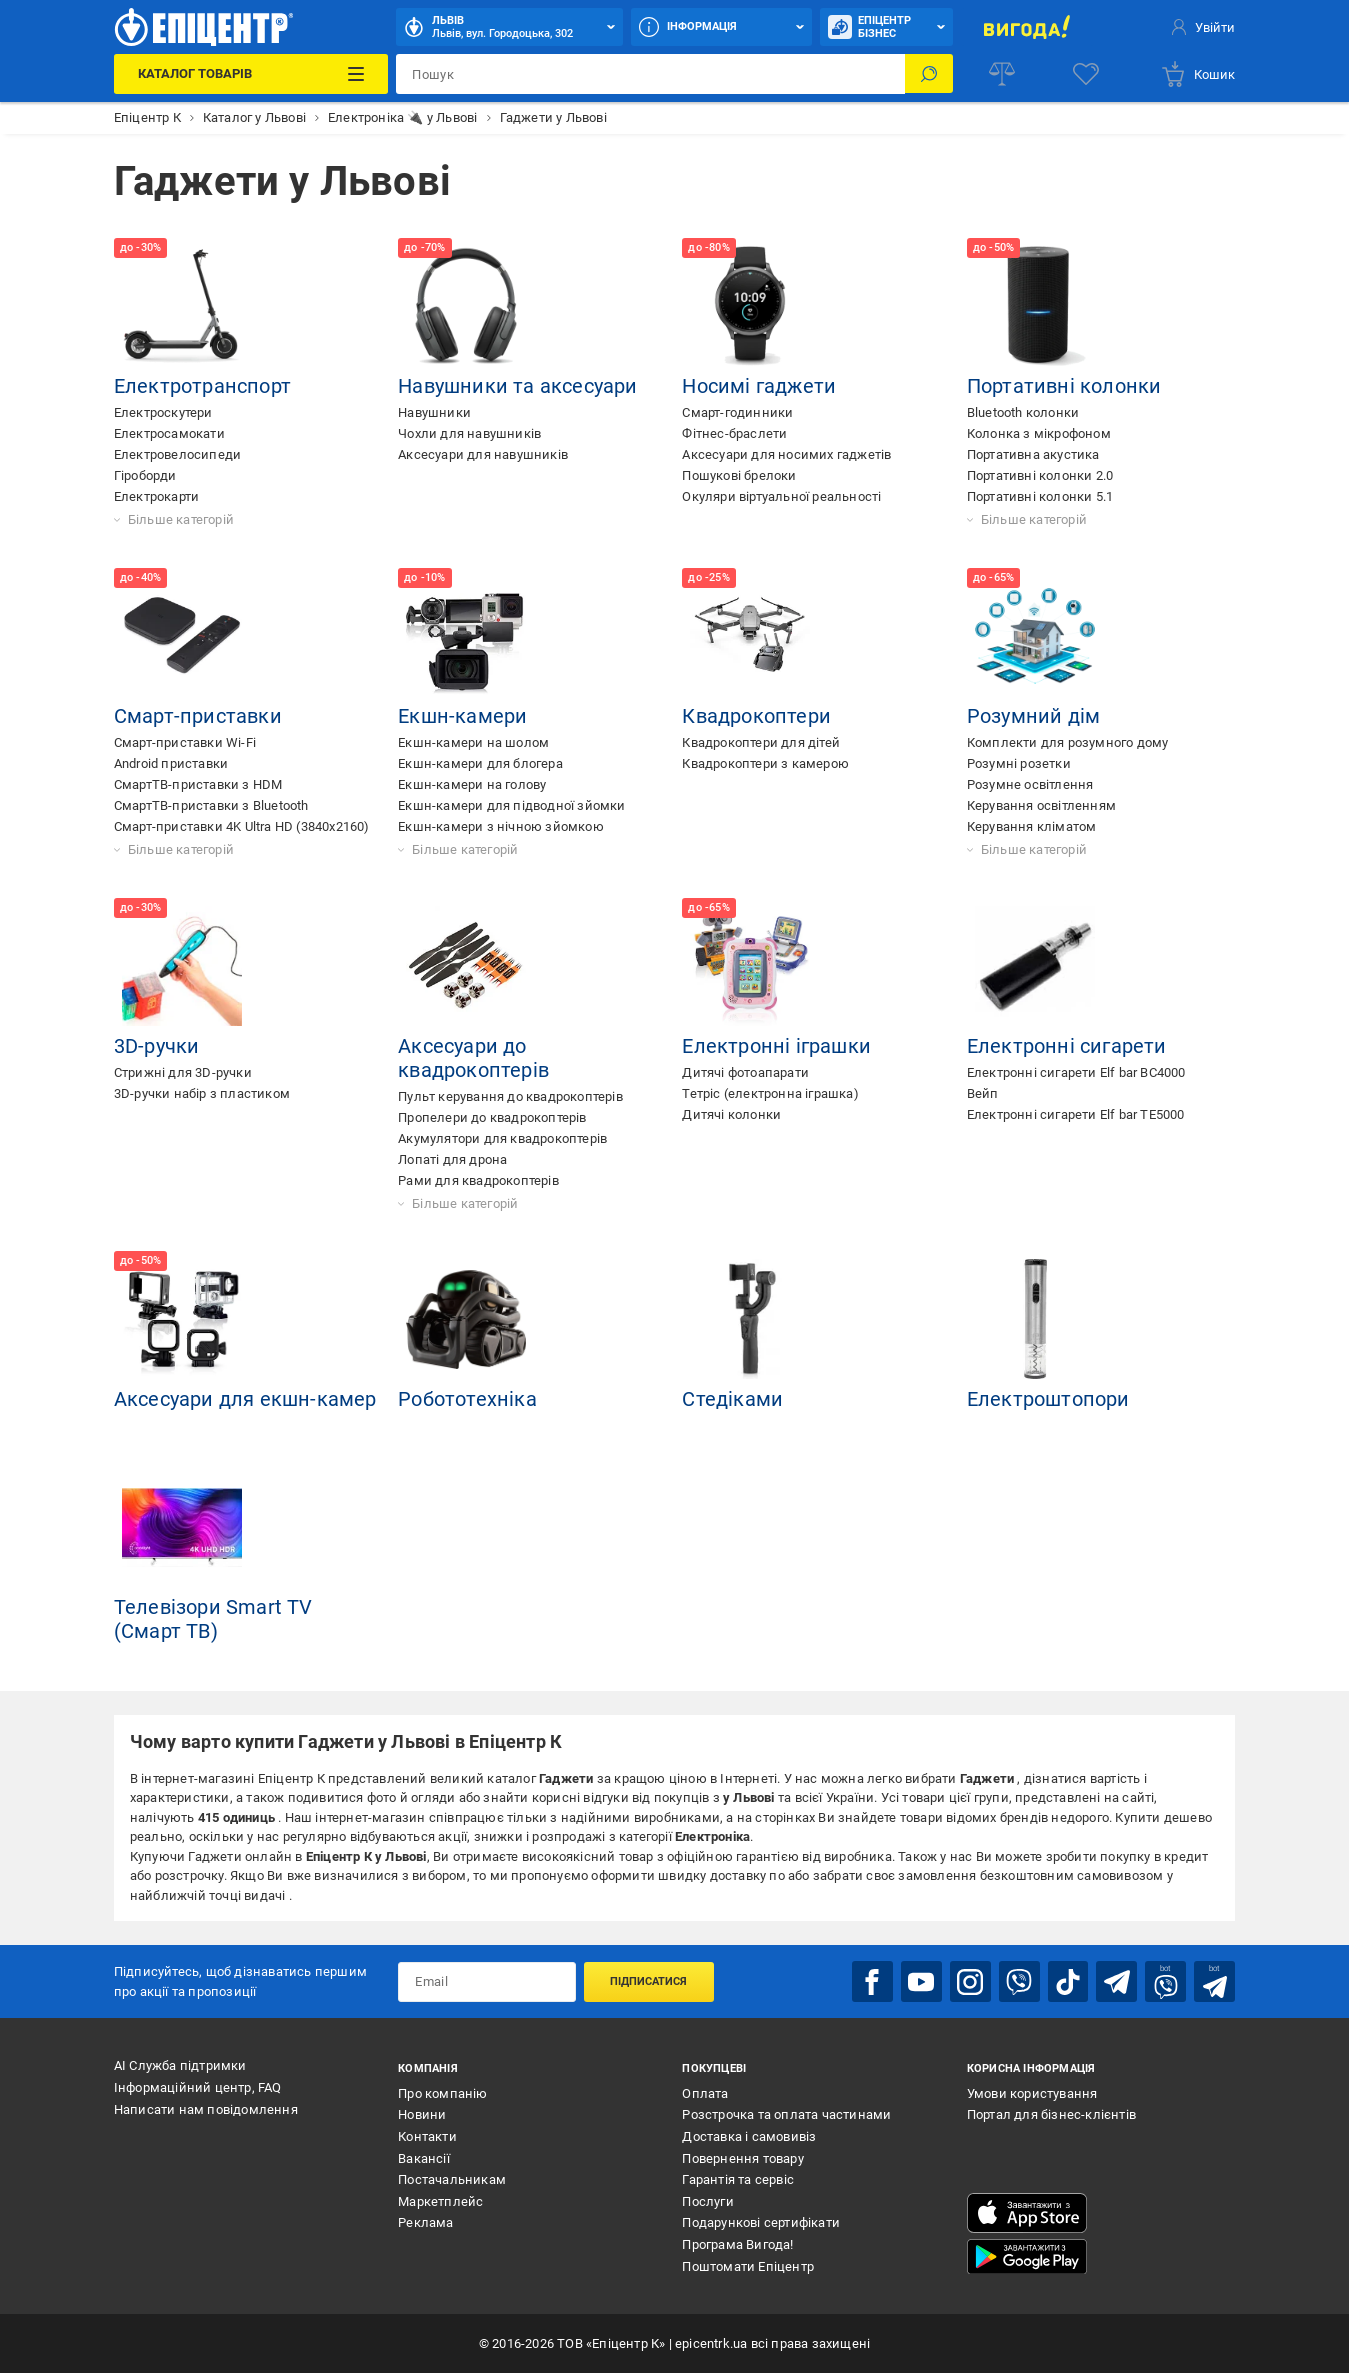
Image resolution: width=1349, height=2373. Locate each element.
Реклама (425, 2222)
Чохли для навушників (469, 433)
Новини (422, 2114)
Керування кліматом (1032, 826)
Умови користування (1032, 2092)
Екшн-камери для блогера (480, 763)
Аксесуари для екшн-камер (245, 1399)
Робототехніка (467, 1399)
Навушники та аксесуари (517, 386)
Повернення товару (742, 2157)
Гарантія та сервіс (738, 2179)
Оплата (705, 2092)
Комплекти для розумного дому (1068, 742)
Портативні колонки (1064, 386)
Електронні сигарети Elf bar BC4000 (1076, 1072)
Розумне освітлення (1030, 784)
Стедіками (732, 1399)
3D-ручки (157, 1046)
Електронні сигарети (1067, 1046)
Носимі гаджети (759, 386)
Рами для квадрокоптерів (478, 1180)
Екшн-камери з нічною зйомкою (501, 826)
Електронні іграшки (776, 1046)
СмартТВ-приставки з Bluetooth (211, 805)
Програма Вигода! (737, 2243)
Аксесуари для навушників (483, 454)
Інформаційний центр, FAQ (198, 2086)
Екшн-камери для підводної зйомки (511, 805)
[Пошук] (929, 74)
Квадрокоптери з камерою (765, 763)
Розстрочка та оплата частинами (786, 2114)
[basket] (1197, 74)
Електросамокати (169, 433)
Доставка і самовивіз (749, 2135)
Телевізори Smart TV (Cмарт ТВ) (213, 1619)
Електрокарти (156, 496)
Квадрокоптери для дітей (761, 742)
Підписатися (648, 1981)
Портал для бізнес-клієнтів (1051, 2114)
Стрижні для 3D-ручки (183, 1072)
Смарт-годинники (737, 412)
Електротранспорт (202, 386)
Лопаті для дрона (452, 1159)
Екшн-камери (462, 716)
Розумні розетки (1019, 763)
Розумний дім (1033, 716)
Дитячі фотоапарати (745, 1072)
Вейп (983, 1093)
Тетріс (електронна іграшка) (770, 1093)
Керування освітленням (1041, 805)
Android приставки (171, 763)
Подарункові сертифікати (761, 2222)
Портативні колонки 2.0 (1040, 475)
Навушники (434, 412)
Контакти (427, 2135)
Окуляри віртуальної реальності (781, 496)
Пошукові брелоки (739, 475)
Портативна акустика (1033, 454)
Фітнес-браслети (734, 433)
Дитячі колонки (731, 1114)
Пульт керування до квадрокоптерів (510, 1096)
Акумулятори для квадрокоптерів (502, 1138)
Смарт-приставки (198, 716)
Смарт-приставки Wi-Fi (185, 742)
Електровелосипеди (177, 454)
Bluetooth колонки (1023, 412)
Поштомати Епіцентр (748, 2265)
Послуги (707, 2200)
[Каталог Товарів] (251, 74)
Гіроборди (145, 475)
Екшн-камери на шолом (473, 742)
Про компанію (442, 2092)
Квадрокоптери (756, 716)
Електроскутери (163, 412)
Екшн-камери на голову (472, 784)
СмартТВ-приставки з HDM (198, 784)
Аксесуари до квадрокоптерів (473, 1058)
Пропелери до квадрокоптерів (492, 1117)
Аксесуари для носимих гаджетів (786, 454)
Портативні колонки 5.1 (1040, 496)
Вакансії (424, 2157)
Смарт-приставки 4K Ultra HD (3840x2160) (242, 826)
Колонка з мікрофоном (1039, 433)
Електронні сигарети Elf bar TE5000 (1076, 1114)
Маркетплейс (440, 2200)
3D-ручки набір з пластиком (202, 1093)
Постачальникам (452, 2179)
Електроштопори (1048, 1399)
